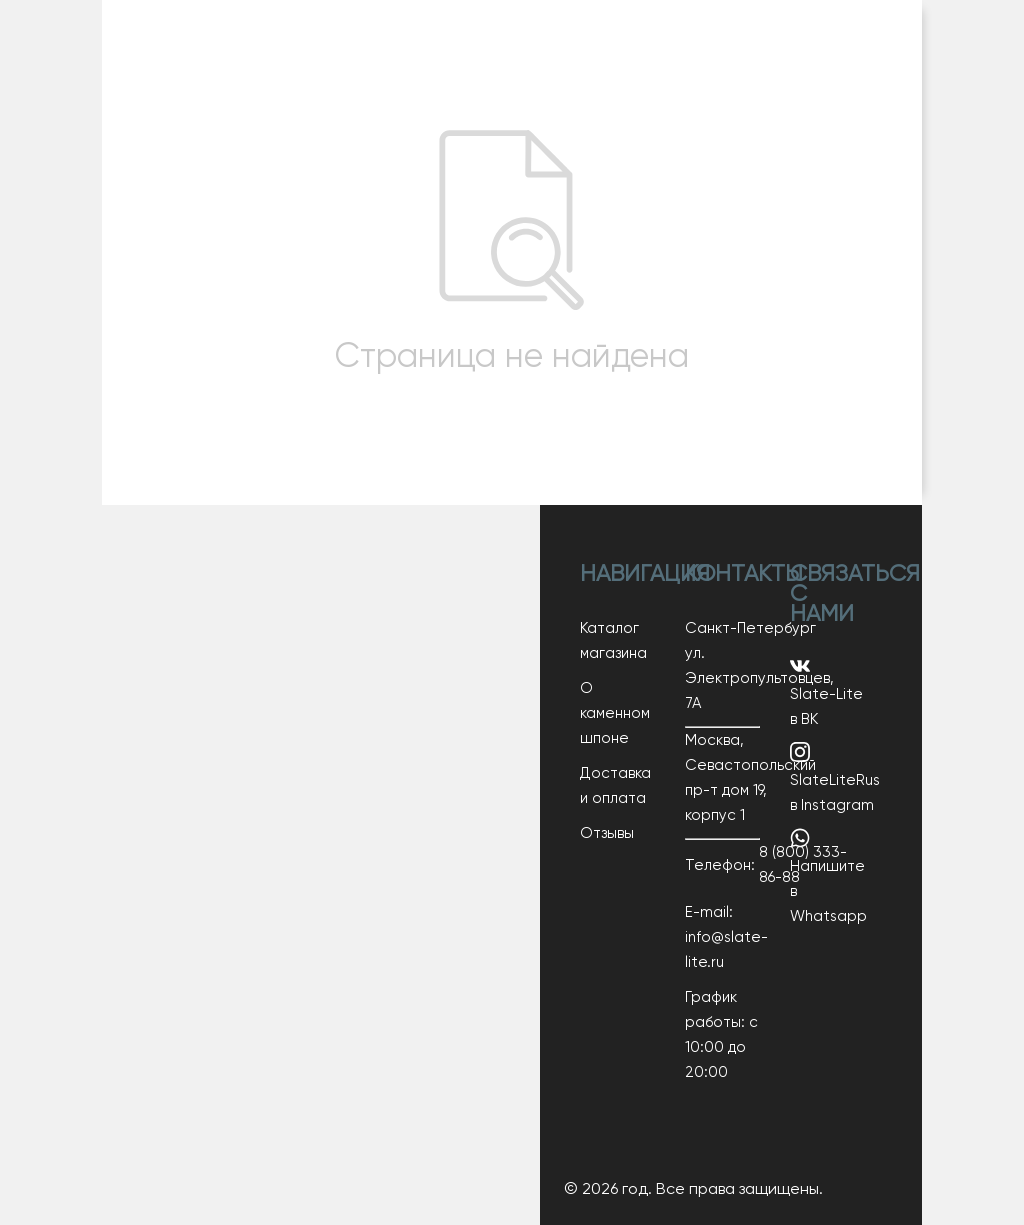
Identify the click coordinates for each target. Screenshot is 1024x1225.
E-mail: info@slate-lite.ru (722, 937)
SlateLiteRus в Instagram (835, 777)
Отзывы (607, 833)
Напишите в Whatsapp (828, 876)
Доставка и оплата (615, 786)
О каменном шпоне (615, 713)
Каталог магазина (613, 641)
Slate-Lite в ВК (826, 691)
